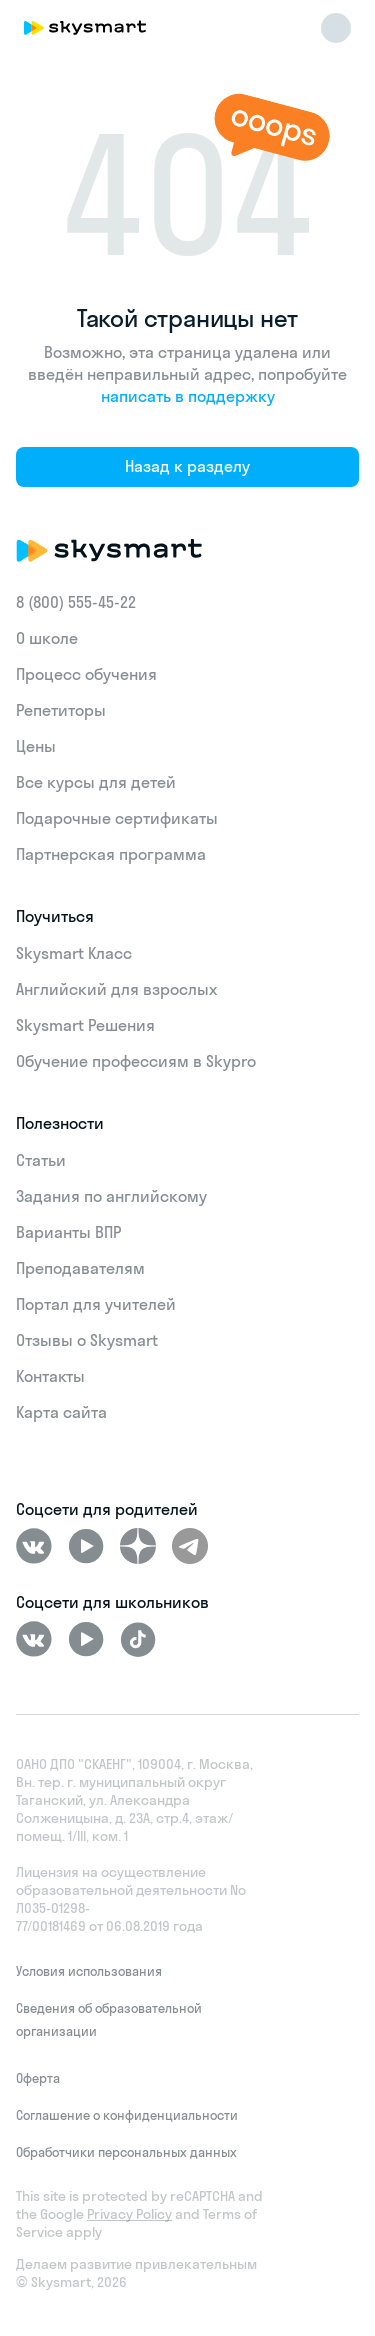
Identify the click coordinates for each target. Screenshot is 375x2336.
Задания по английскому (111, 1196)
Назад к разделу (187, 466)
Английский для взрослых (116, 989)
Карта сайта (61, 1412)
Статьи (41, 1160)
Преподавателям (80, 1268)
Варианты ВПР (68, 1232)
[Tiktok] (138, 1639)
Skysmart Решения (85, 1025)
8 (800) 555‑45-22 (76, 602)
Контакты (50, 1376)
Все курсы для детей (96, 782)
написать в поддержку (188, 396)
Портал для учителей (96, 1304)
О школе (47, 638)
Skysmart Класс (74, 953)
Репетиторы (61, 710)
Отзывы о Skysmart (87, 1340)
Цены (36, 746)
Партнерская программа (111, 854)
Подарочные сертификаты (117, 818)
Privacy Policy (129, 2214)
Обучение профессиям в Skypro (136, 1061)
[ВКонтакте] (34, 1546)
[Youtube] (86, 1546)
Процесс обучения (86, 674)
